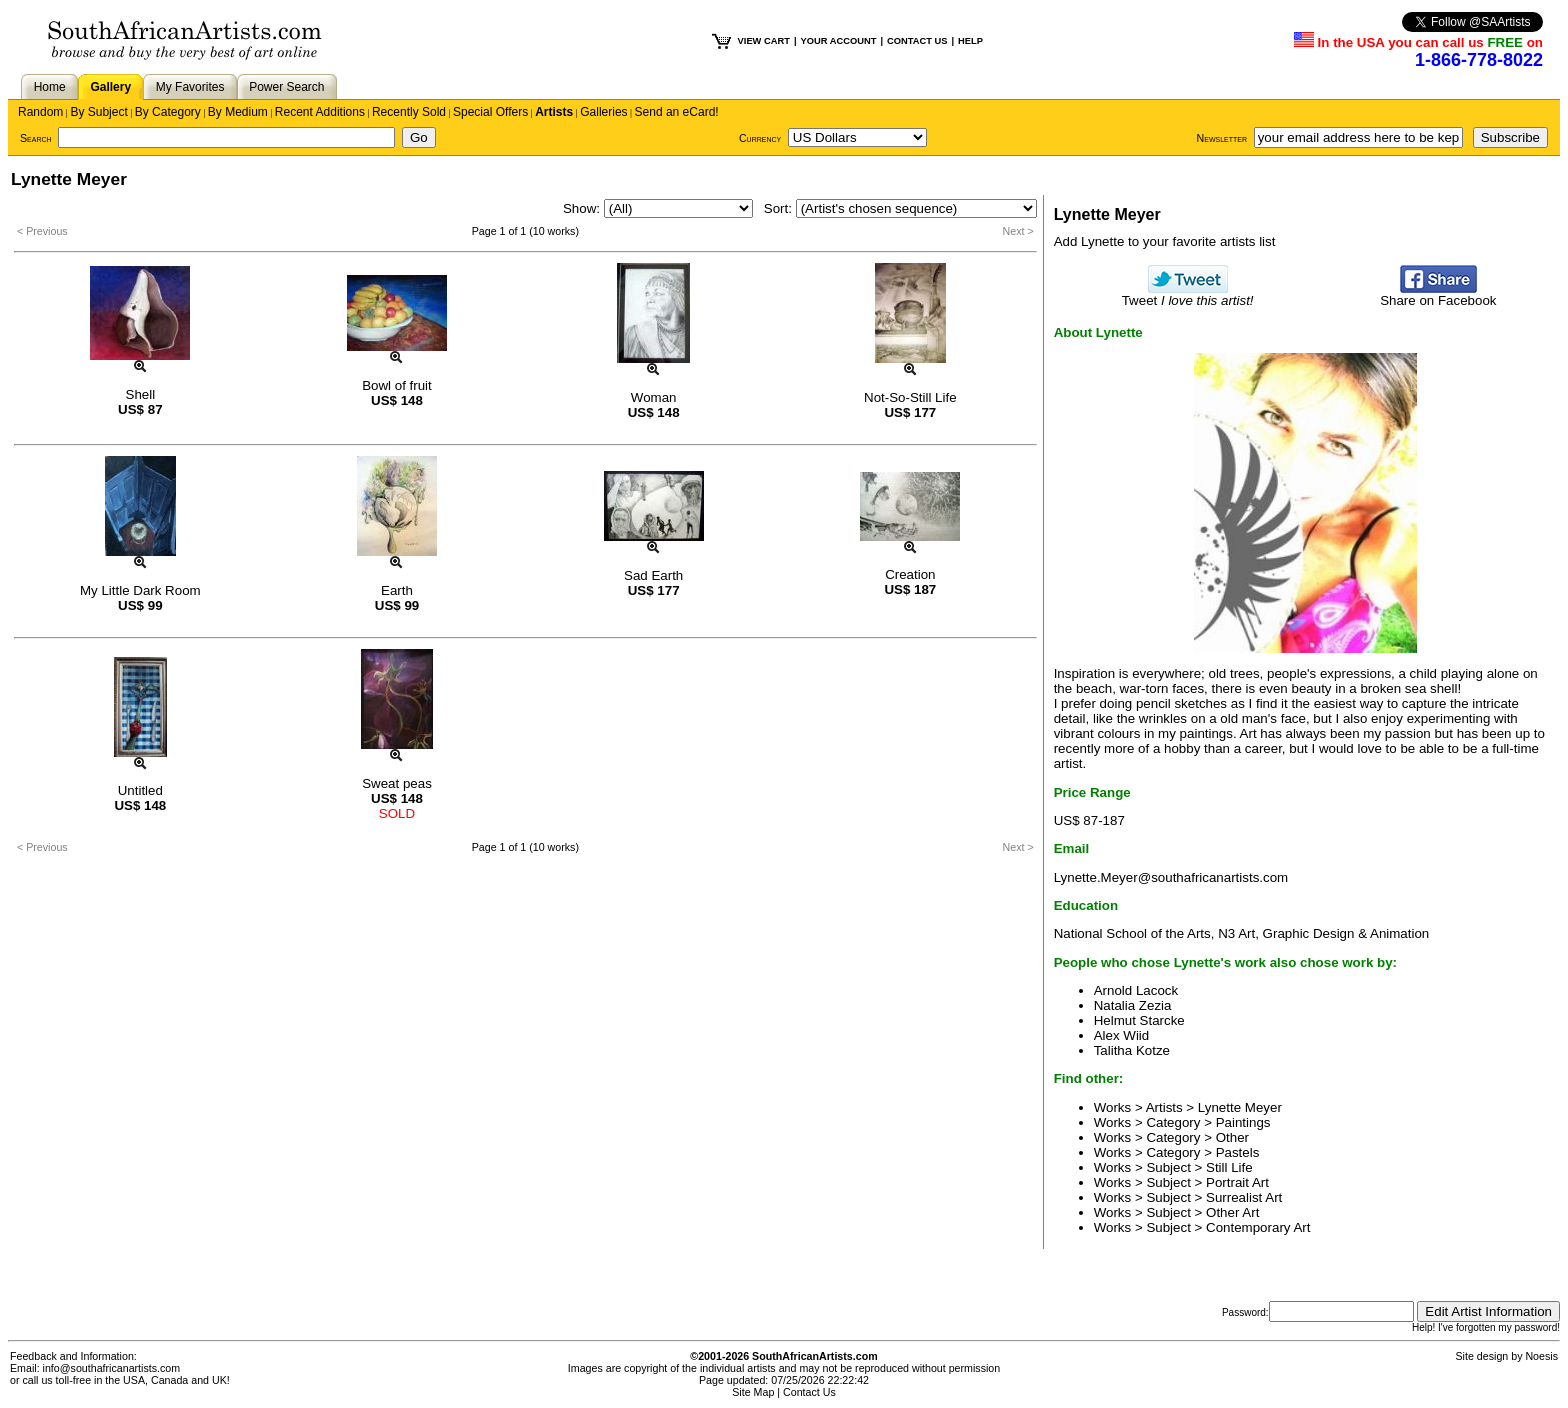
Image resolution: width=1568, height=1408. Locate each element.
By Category (168, 112)
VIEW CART (764, 41)
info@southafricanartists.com (112, 1368)
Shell (141, 394)
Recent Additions (320, 112)
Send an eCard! (677, 112)
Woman (654, 397)
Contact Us (809, 1392)
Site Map (753, 1392)
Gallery (110, 87)
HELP (970, 41)
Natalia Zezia (1133, 1005)
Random (40, 112)
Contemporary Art (1258, 1227)
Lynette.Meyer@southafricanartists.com (1171, 877)
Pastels (1238, 1152)
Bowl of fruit (397, 385)
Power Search (286, 87)
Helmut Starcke (1139, 1020)
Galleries (603, 112)
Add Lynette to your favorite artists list (1165, 241)
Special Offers (490, 112)
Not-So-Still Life (910, 397)
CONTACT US (917, 41)
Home (50, 87)
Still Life (1229, 1167)
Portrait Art (1237, 1182)
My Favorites (190, 87)
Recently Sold (409, 112)
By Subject (98, 112)
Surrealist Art (1244, 1197)
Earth (397, 590)
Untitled (140, 790)
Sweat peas (397, 783)
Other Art (1232, 1212)
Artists (554, 112)
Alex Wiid (1122, 1035)
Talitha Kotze (1132, 1050)
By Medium (238, 112)
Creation (910, 574)
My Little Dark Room (140, 590)
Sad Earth (653, 575)
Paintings (1243, 1122)
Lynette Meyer (1240, 1107)
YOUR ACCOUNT (839, 41)
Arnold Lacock (1136, 990)
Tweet (1188, 294)
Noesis (1541, 1356)
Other (1232, 1137)
